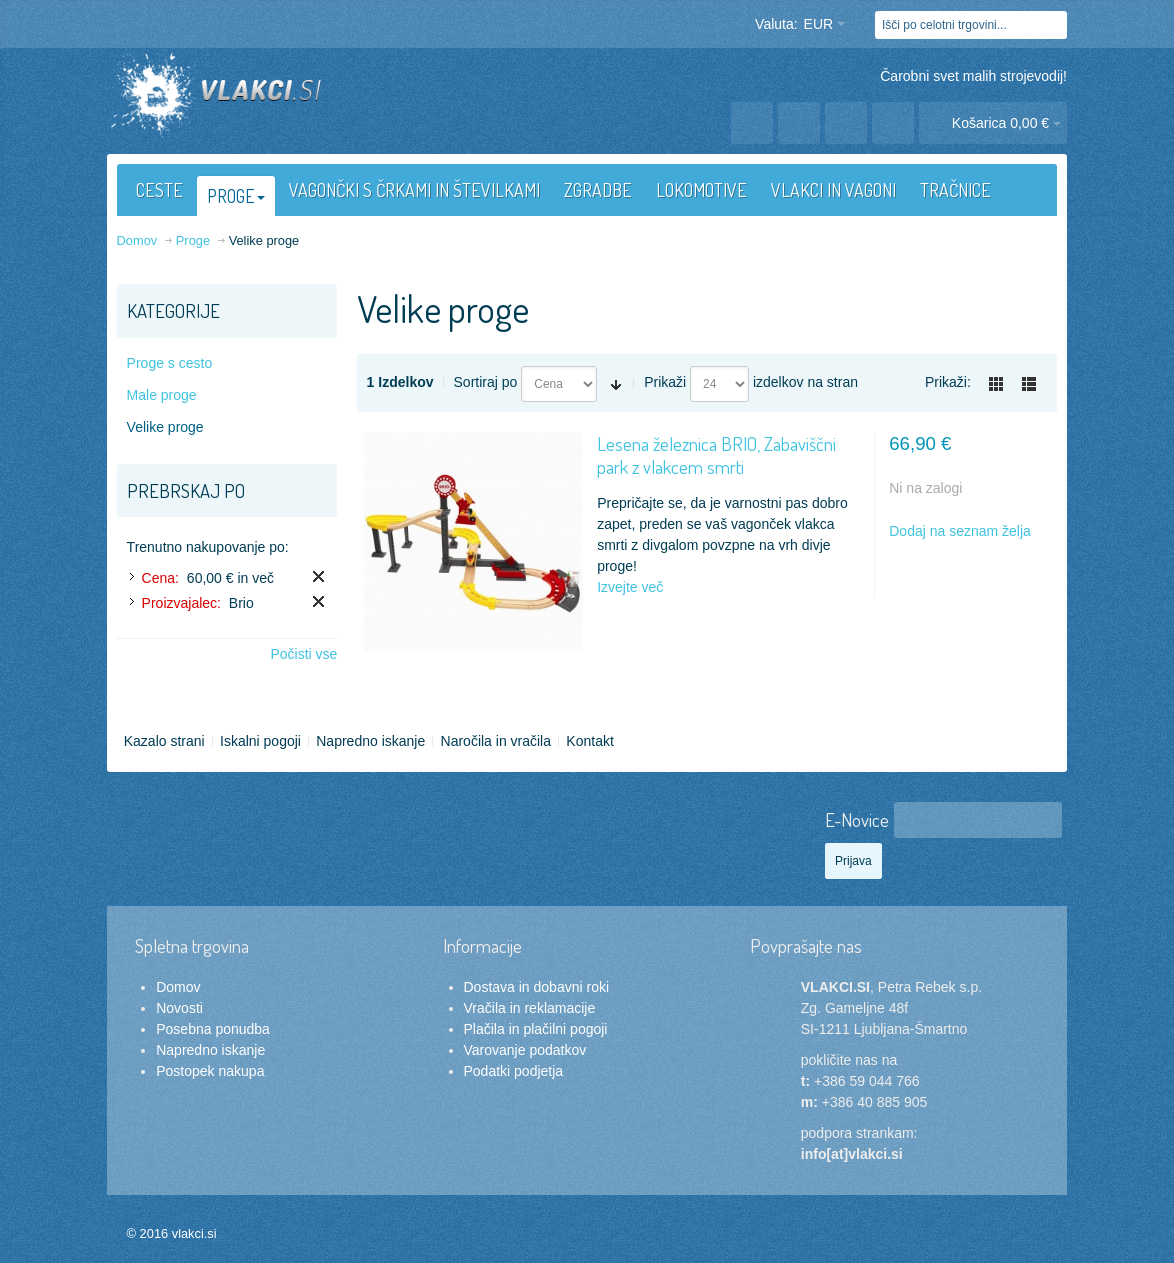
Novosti (179, 1008)
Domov (178, 987)
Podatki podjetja (514, 1071)
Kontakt (589, 741)
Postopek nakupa (210, 1071)
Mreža (996, 384)
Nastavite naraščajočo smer (616, 384)
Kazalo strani (164, 741)
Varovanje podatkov (525, 1050)
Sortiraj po (486, 382)
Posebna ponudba (213, 1029)
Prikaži (665, 382)
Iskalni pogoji (260, 741)
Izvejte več (630, 587)
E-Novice (857, 819)
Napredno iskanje (370, 741)
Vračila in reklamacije (530, 1008)
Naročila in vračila (496, 741)
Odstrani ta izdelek (318, 576)
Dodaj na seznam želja (960, 531)
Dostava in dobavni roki (537, 987)
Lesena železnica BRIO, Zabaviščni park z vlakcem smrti (716, 455)
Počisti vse (303, 654)
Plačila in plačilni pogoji (536, 1029)
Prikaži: (948, 382)
